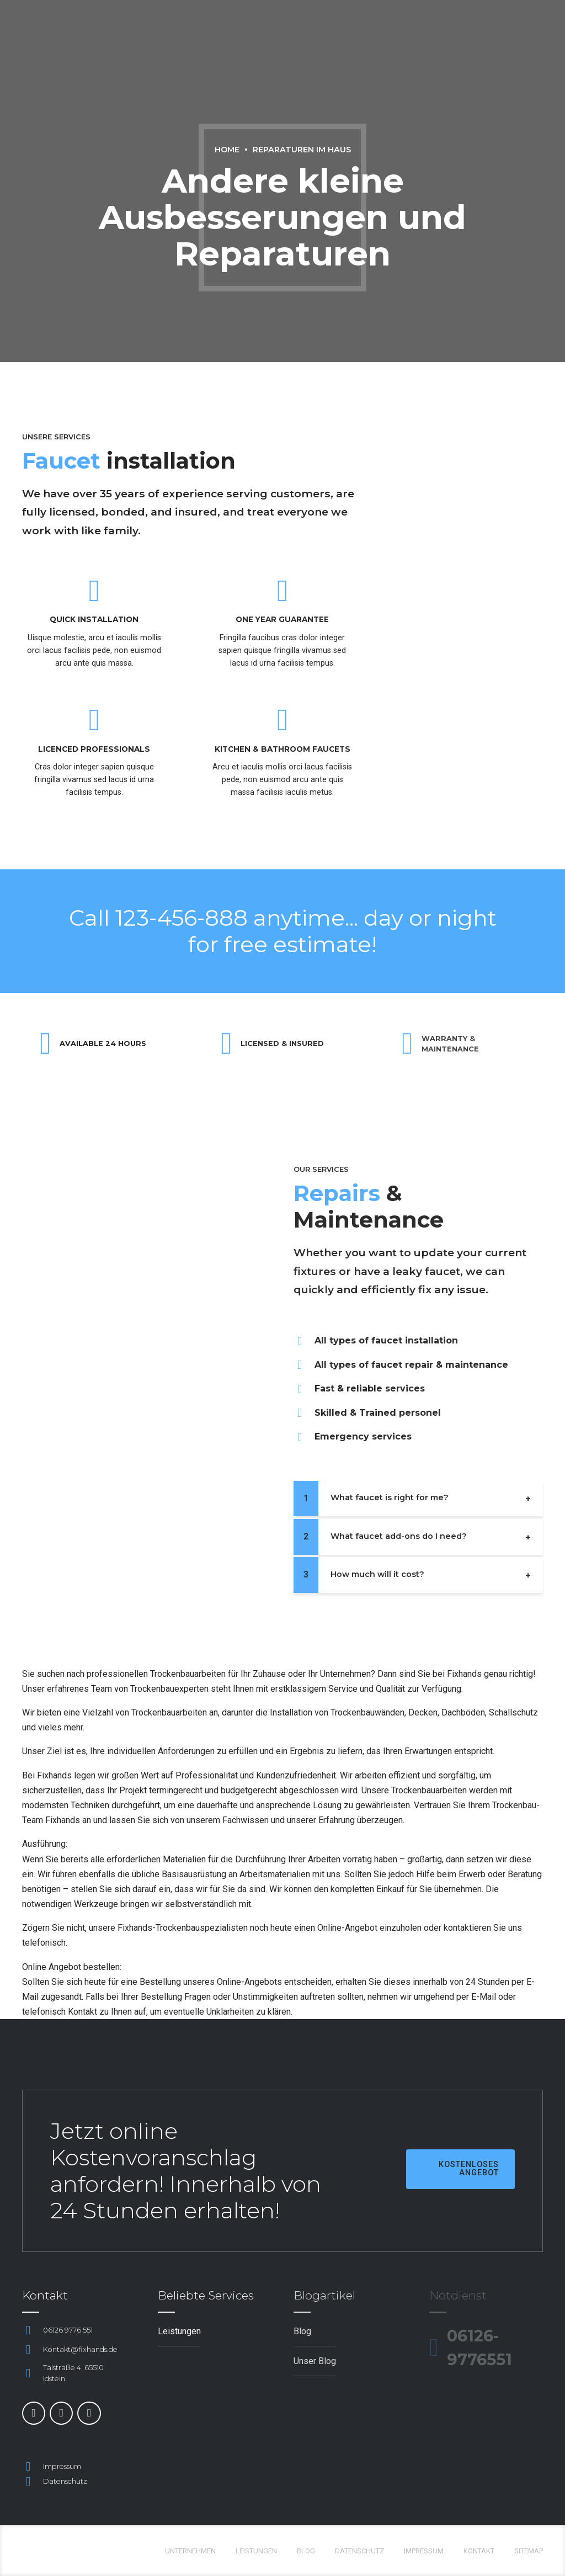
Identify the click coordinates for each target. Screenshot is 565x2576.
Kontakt (478, 2551)
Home (227, 150)
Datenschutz (359, 2551)
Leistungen (256, 2551)
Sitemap (528, 2551)
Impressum (424, 2551)
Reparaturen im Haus (302, 150)
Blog (306, 2551)
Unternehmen (190, 2551)
